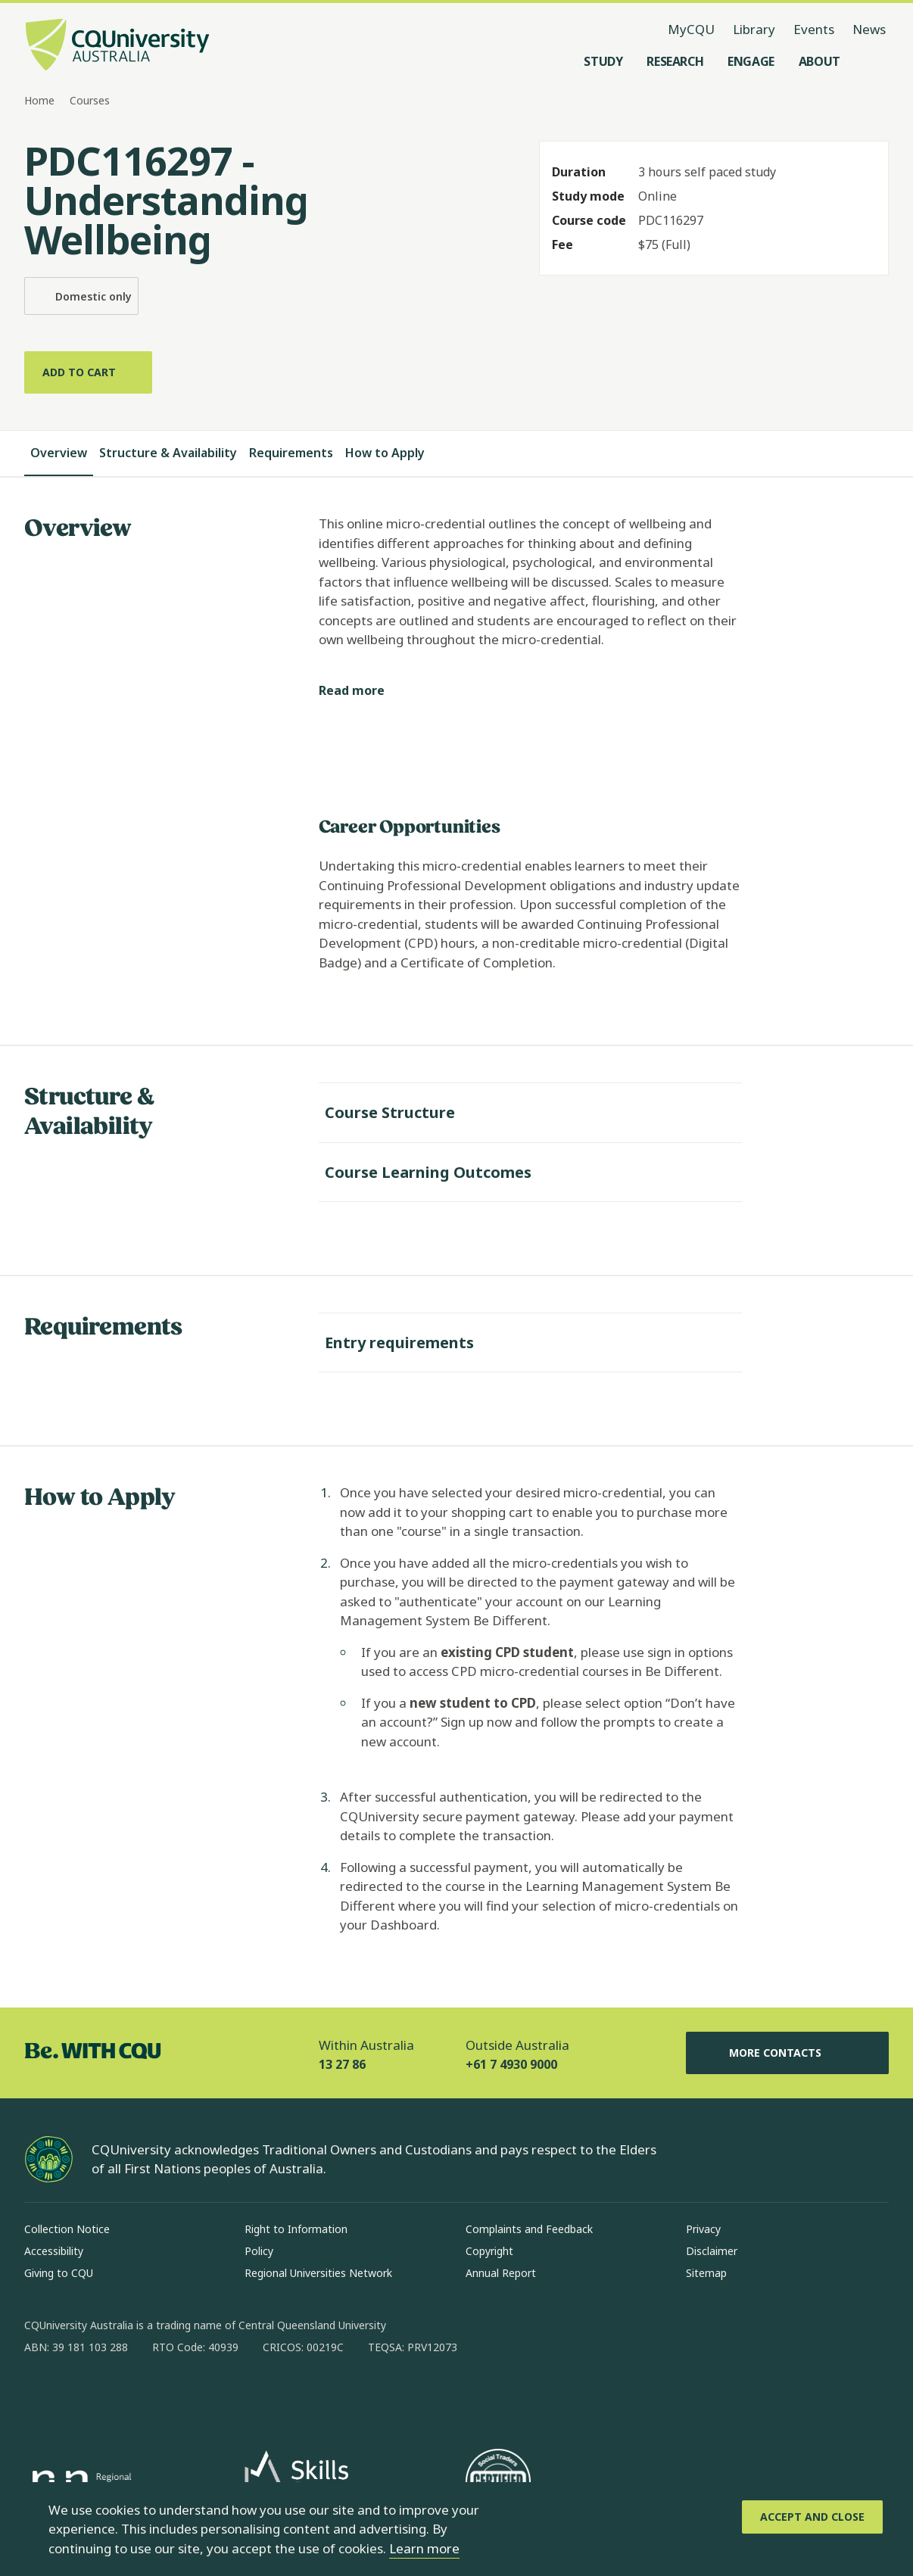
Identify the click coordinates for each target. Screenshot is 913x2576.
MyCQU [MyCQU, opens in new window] (691, 29)
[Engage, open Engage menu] (751, 61)
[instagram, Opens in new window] (80, 2395)
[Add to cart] (88, 372)
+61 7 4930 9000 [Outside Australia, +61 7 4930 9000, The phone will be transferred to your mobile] (511, 2064)
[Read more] (364, 691)
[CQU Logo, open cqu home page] (117, 46)
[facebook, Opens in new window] (41, 2395)
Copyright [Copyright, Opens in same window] (489, 2251)
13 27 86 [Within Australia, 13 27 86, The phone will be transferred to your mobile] (342, 2064)
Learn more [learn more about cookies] (424, 2548)
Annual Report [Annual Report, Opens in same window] (501, 2273)
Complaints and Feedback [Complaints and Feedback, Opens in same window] (529, 2229)
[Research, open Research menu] (674, 61)
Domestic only (81, 296)
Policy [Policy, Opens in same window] (259, 2251)
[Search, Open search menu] (873, 61)
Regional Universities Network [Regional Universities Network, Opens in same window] (318, 2273)
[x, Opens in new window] (159, 2395)
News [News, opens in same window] (869, 29)
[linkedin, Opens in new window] (119, 2395)
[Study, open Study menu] (603, 61)
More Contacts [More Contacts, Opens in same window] (787, 2053)
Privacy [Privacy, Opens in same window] (703, 2229)
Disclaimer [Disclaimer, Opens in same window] (711, 2251)
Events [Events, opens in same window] (813, 29)
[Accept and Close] (812, 2517)
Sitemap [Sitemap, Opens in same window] (706, 2273)
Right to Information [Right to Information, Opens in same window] (296, 2229)
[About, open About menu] (819, 61)
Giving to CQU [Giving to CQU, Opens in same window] (58, 2273)
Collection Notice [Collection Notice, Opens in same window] (67, 2229)
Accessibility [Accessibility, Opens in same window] (53, 2251)
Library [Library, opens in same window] (754, 29)
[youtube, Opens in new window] (198, 2395)
